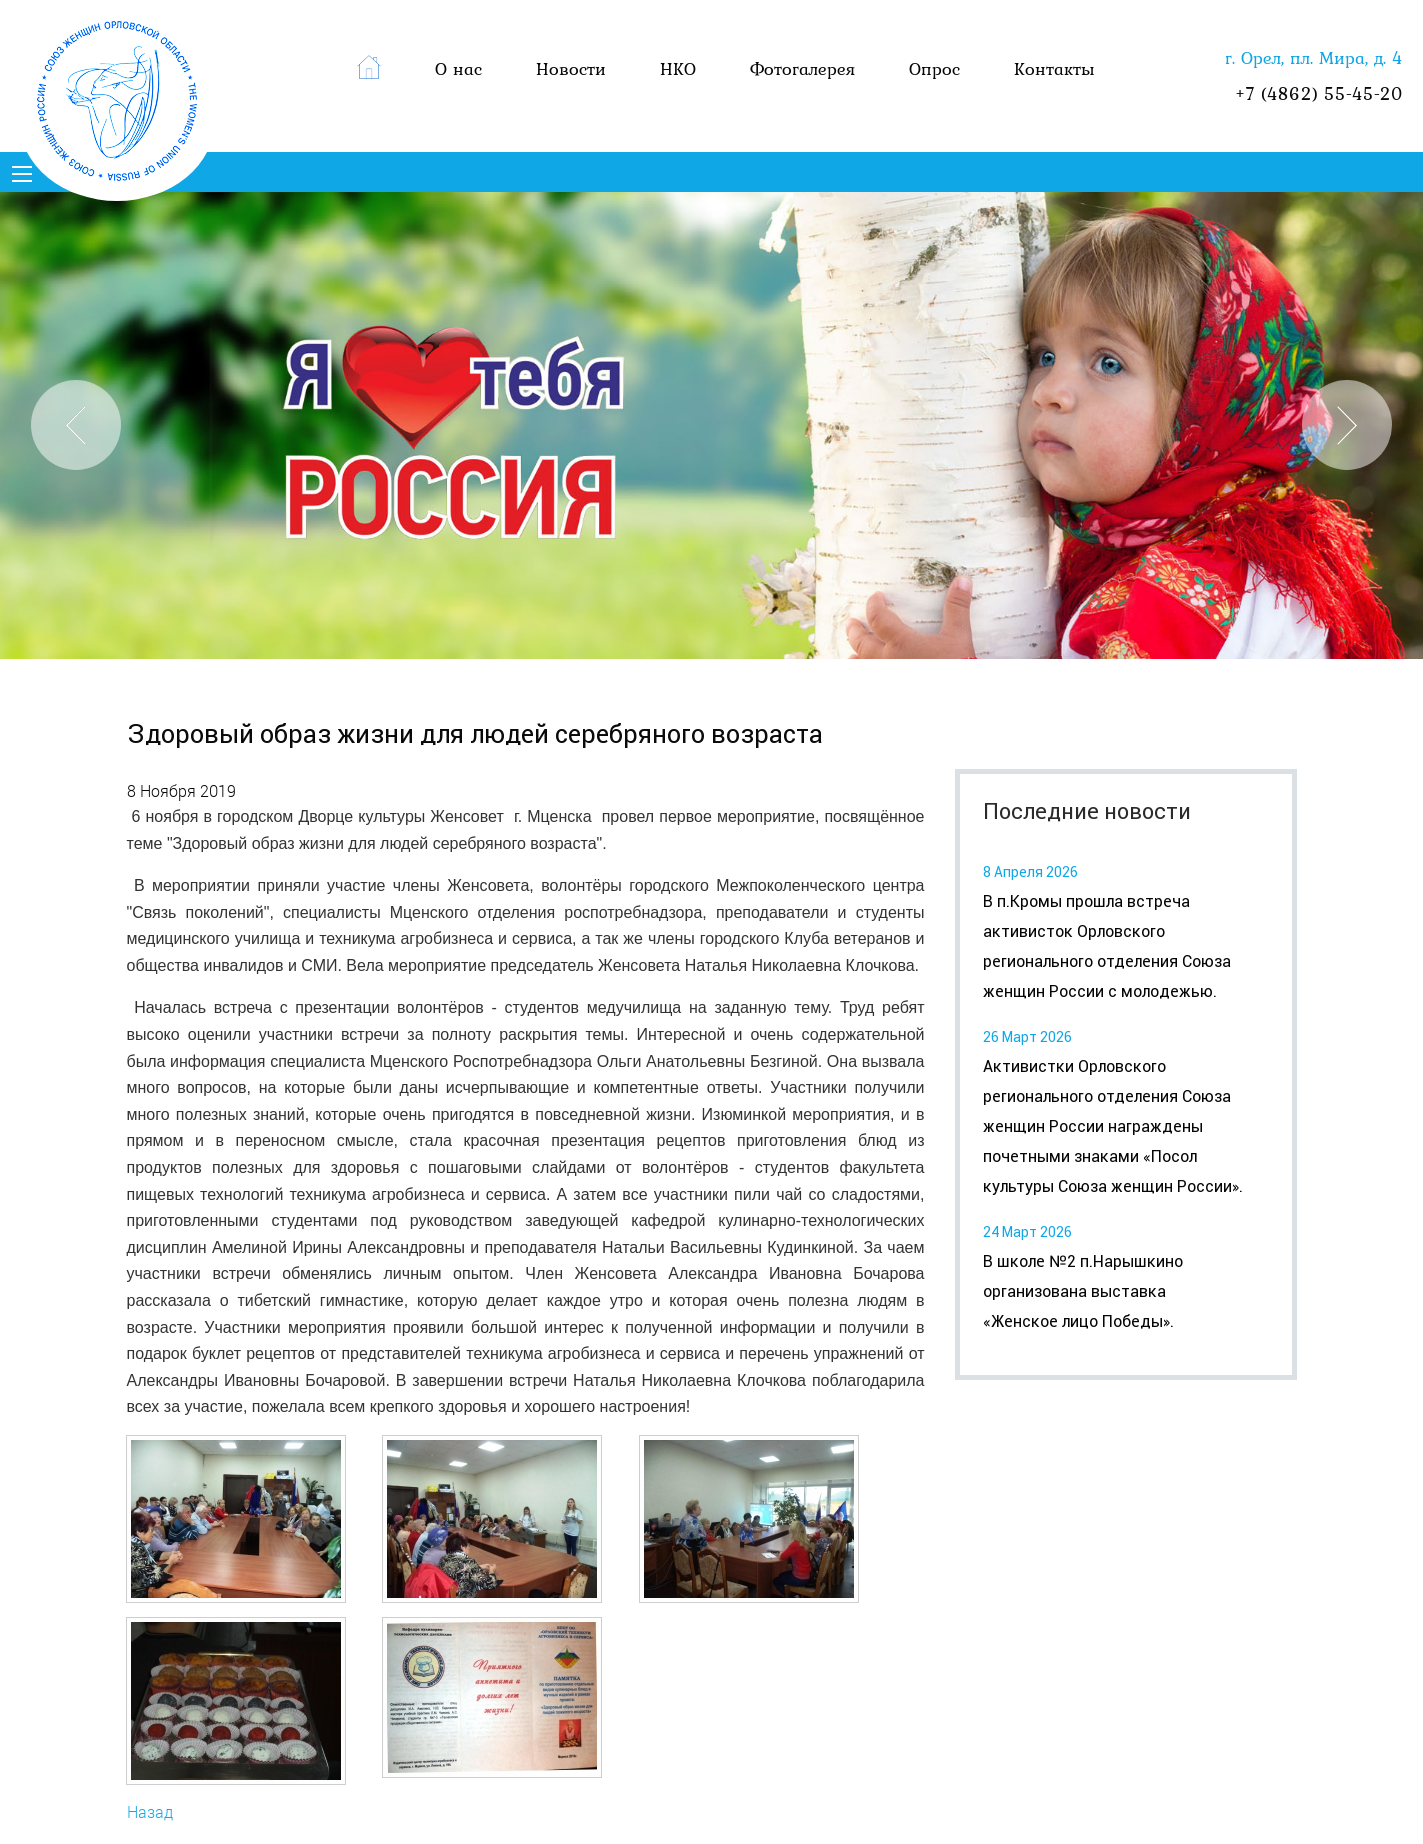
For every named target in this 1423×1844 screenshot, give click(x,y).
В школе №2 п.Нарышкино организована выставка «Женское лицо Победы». (1083, 1291)
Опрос (934, 68)
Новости (571, 68)
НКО (678, 68)
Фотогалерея (802, 68)
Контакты (1054, 68)
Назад (150, 1811)
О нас (458, 68)
